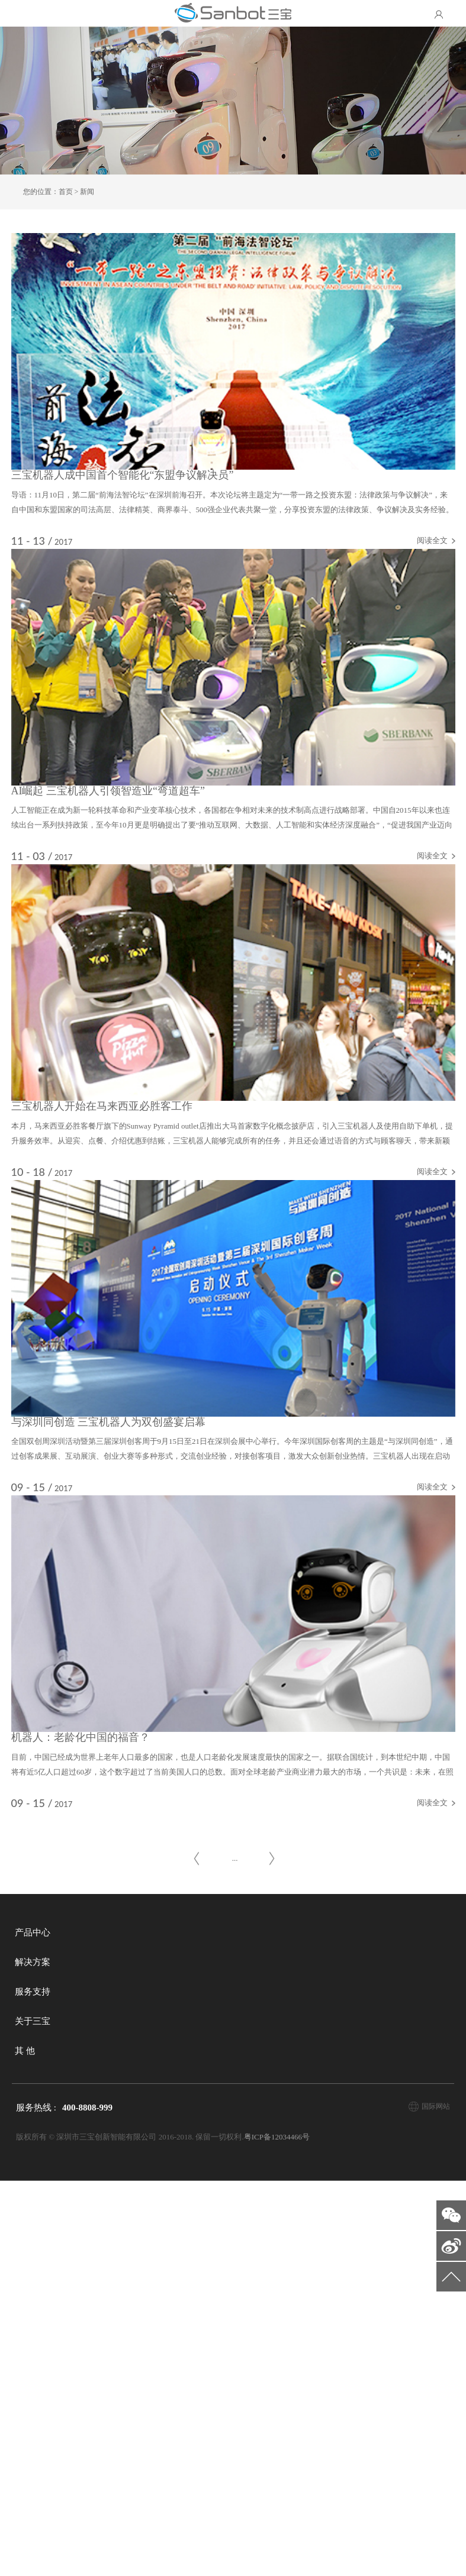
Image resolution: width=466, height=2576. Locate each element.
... (235, 2253)
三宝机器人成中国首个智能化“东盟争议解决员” (152, 504)
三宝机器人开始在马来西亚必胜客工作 (132, 1293)
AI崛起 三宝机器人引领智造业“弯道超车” (138, 898)
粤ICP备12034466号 (277, 2531)
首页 (66, 192)
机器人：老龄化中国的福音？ (110, 2082)
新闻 (87, 192)
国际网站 (436, 2501)
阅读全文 (402, 569)
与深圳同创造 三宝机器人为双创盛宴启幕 (138, 1687)
